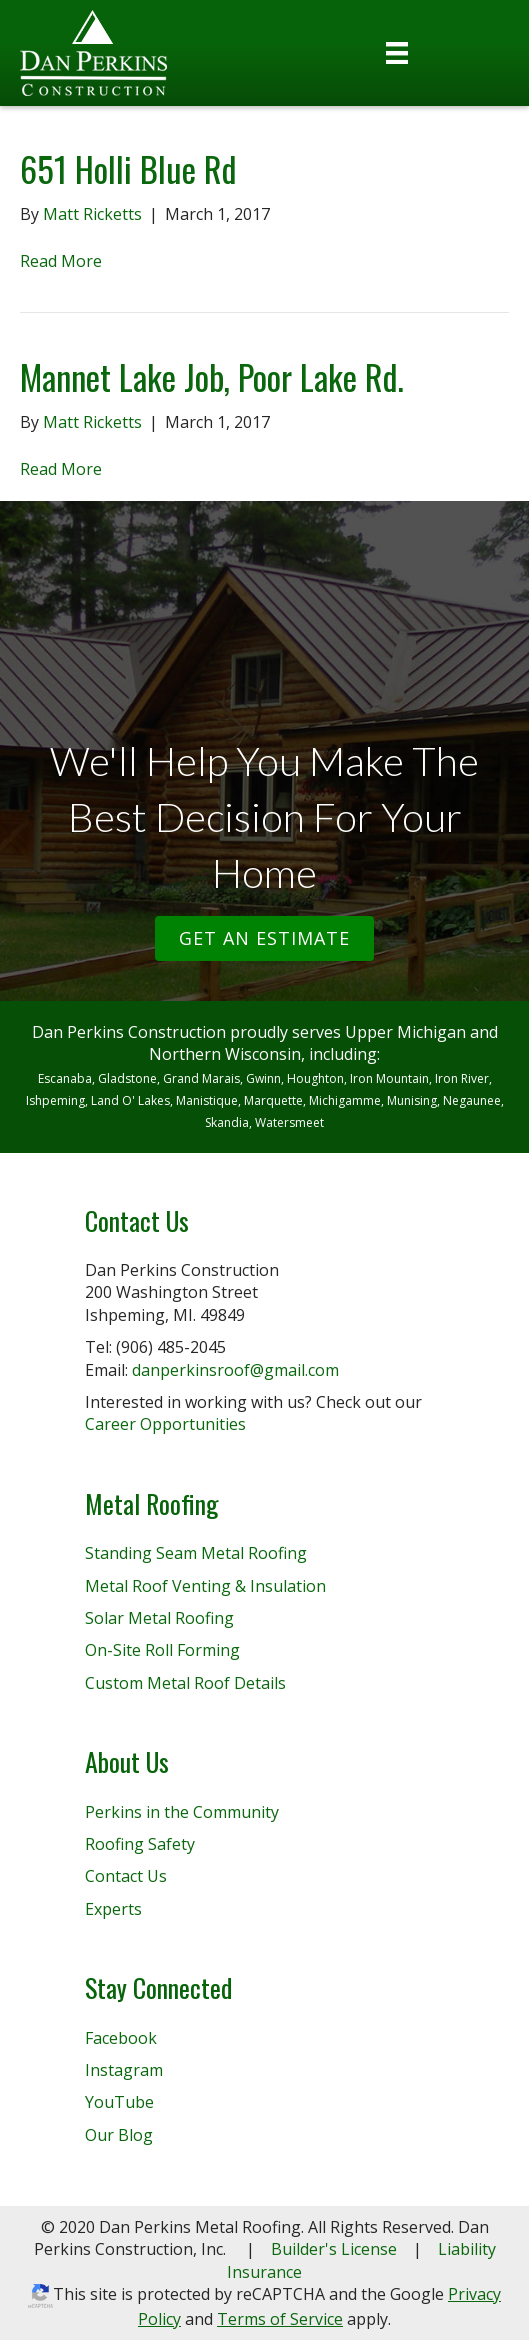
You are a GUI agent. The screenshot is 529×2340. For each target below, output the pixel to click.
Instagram (124, 2070)
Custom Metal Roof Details (185, 1683)
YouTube (119, 2102)
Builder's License (334, 2249)
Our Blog (119, 2135)
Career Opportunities (165, 1424)
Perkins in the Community (182, 1812)
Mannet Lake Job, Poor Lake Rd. (212, 376)
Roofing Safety (140, 1844)
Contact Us (126, 1876)
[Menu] (397, 53)
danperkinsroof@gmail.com (235, 1370)
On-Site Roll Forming (162, 1650)
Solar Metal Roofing (159, 1618)
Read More (61, 261)
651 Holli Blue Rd (128, 168)
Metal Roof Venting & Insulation (205, 1586)
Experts (113, 1909)
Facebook (121, 2038)
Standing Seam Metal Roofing (196, 1553)
